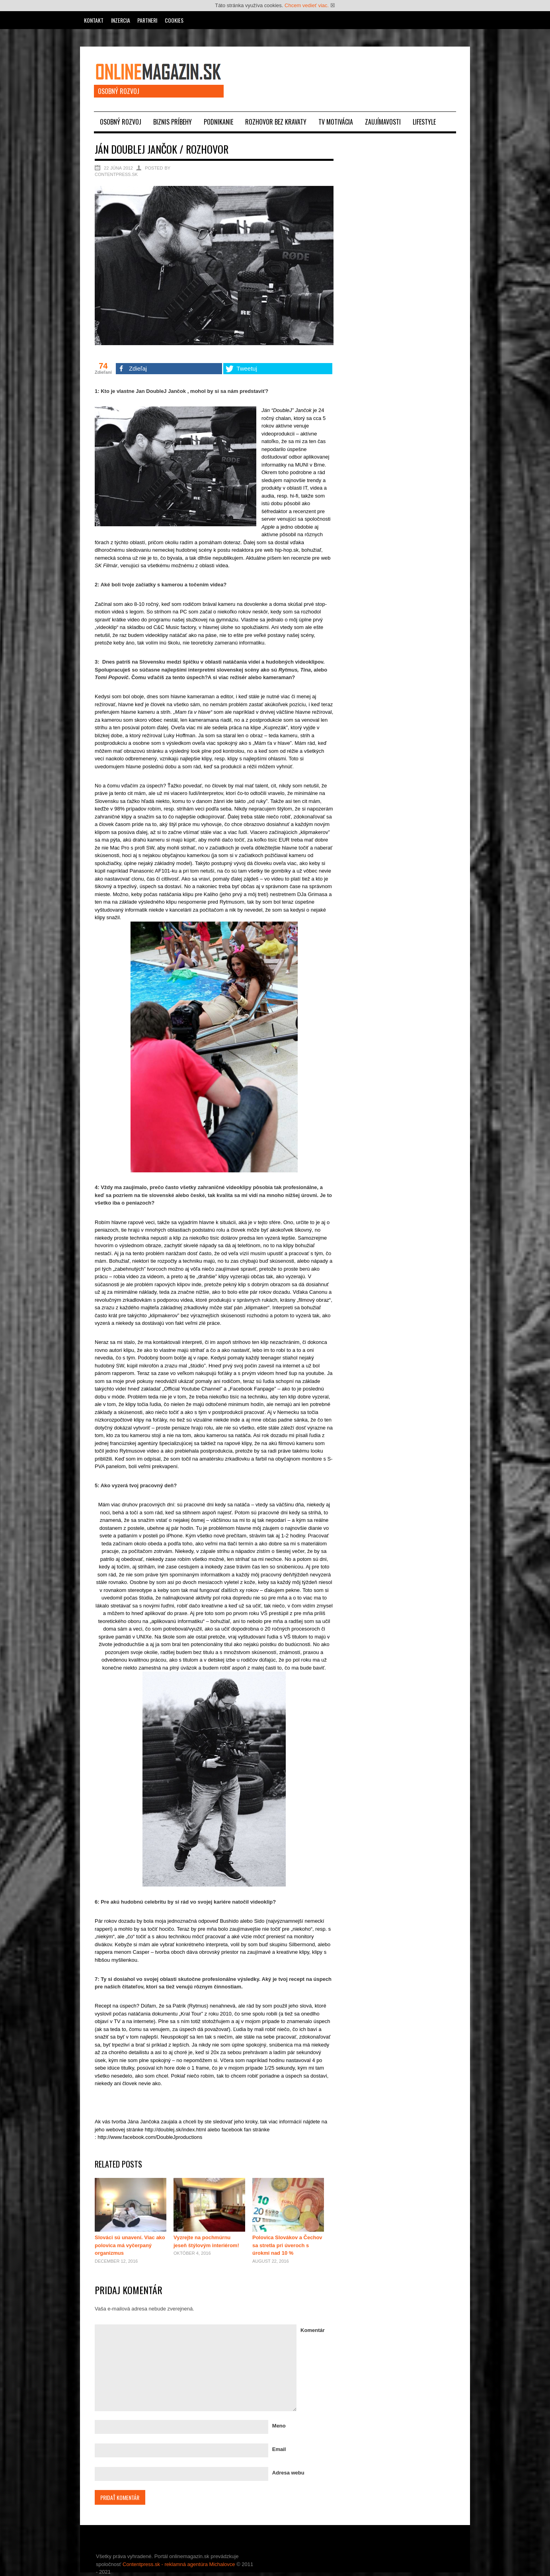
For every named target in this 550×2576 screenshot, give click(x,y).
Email (279, 2449)
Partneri (147, 20)
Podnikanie (218, 122)
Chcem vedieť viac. (307, 5)
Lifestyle (424, 122)
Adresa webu (288, 2473)
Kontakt (93, 20)
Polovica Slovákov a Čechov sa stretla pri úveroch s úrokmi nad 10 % (287, 2245)
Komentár (312, 2330)
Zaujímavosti (383, 122)
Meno (279, 2426)
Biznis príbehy (172, 122)
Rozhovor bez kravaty (275, 122)
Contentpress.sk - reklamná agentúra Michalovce (179, 2564)
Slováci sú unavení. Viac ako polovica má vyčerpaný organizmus (130, 2245)
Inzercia (120, 20)
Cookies (174, 20)
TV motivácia (335, 122)
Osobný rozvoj (120, 122)
